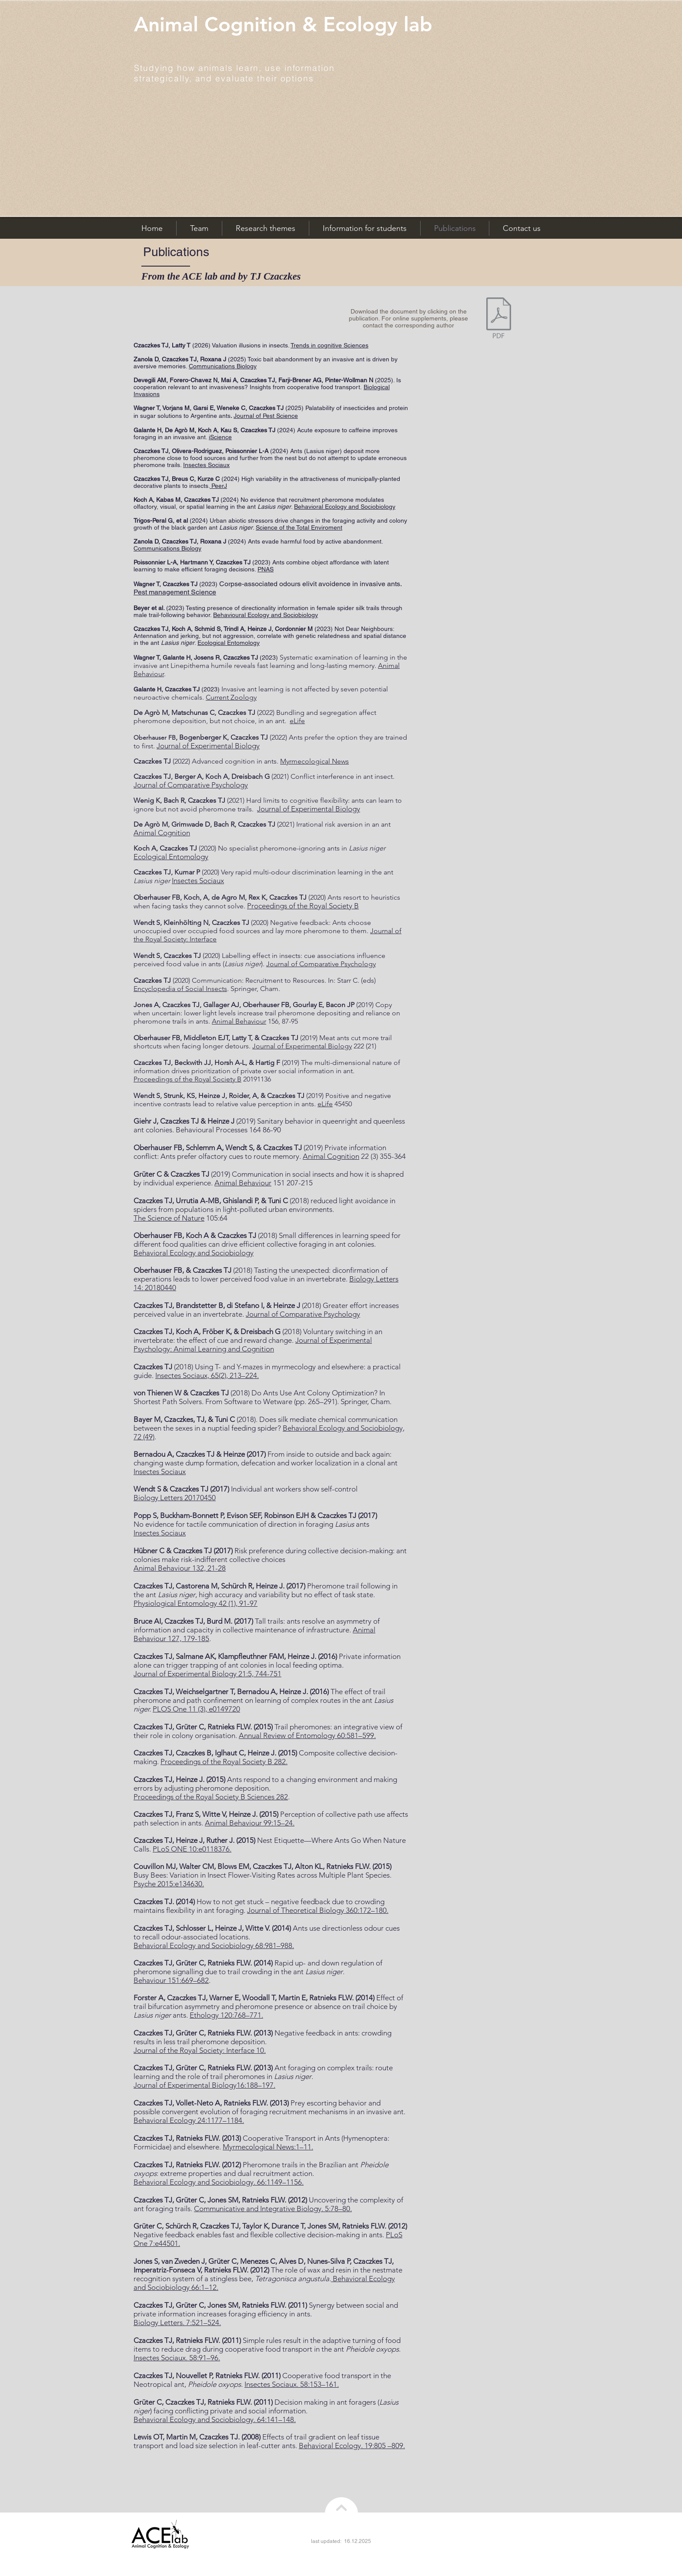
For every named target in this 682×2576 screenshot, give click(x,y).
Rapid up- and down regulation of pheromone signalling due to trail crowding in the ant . (258, 1967)
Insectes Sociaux (206, 464)
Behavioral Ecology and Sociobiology (344, 506)
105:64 (215, 1218)
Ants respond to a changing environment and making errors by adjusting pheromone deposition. (265, 1783)
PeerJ (218, 485)
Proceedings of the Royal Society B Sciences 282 (211, 1796)
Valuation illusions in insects (250, 345)
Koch (204, 430)
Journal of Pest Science (266, 415)
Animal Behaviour (239, 1021)
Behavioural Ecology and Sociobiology (265, 614)
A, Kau (222, 430)
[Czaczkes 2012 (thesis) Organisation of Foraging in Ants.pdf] (498, 319)
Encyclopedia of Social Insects (180, 988)
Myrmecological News (314, 761)
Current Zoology (231, 697)
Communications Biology (223, 366)
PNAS (265, 569)
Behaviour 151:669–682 (171, 1980)
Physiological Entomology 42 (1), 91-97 (195, 1603)
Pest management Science (175, 592)
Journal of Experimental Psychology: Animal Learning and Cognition (253, 1344)
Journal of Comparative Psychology (321, 964)
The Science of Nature (169, 1218)
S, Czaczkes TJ (255, 430)
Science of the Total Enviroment (299, 527)
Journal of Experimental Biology (302, 1046)
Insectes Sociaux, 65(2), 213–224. (207, 1375)
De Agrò (176, 430)
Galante (144, 430)
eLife (297, 721)
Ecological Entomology (228, 642)
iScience (220, 437)
